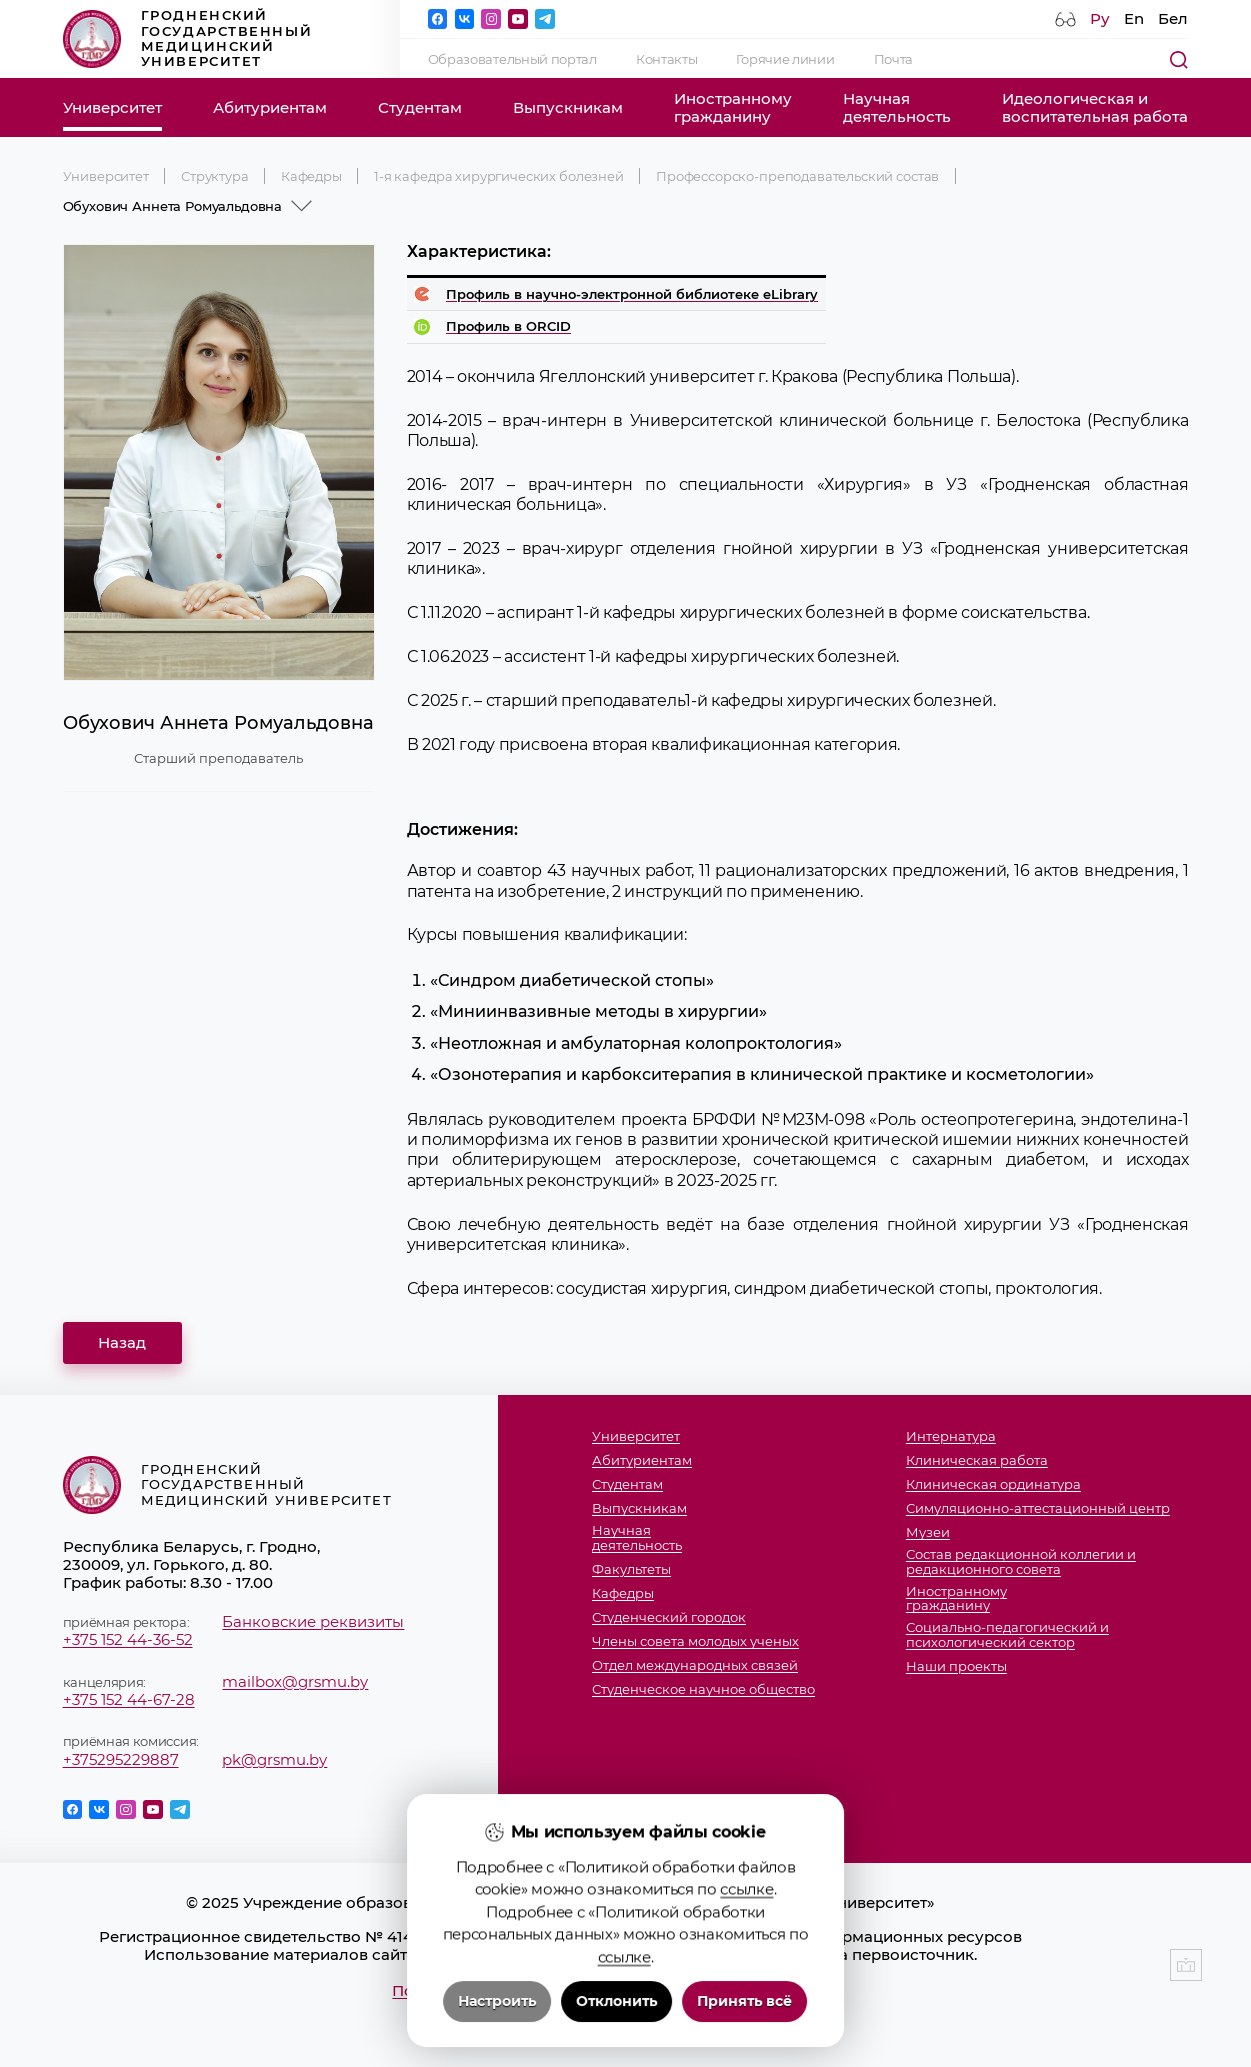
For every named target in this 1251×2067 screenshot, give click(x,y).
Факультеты (631, 1569)
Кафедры (311, 176)
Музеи (928, 1532)
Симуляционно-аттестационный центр (1038, 1508)
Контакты (667, 59)
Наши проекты (956, 1666)
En (1134, 19)
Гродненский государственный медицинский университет (188, 38)
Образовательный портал (512, 59)
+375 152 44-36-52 (128, 1640)
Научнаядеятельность (897, 108)
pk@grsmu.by (274, 1760)
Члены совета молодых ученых (695, 1641)
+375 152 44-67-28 (129, 1700)
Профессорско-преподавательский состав (797, 176)
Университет (112, 108)
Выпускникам (568, 108)
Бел (1173, 19)
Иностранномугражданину (733, 108)
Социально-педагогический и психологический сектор (1007, 1634)
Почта (893, 59)
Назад (122, 1343)
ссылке (746, 2031)
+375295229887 (121, 1760)
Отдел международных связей (695, 1665)
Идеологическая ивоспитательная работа (1095, 108)
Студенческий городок (669, 1617)
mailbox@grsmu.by (295, 1682)
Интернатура (951, 1436)
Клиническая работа (977, 1460)
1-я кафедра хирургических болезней (499, 176)
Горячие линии (785, 59)
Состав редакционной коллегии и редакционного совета (1021, 1561)
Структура (215, 176)
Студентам (420, 108)
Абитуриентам (270, 108)
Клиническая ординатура (993, 1484)
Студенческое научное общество (703, 1689)
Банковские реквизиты (313, 1622)
